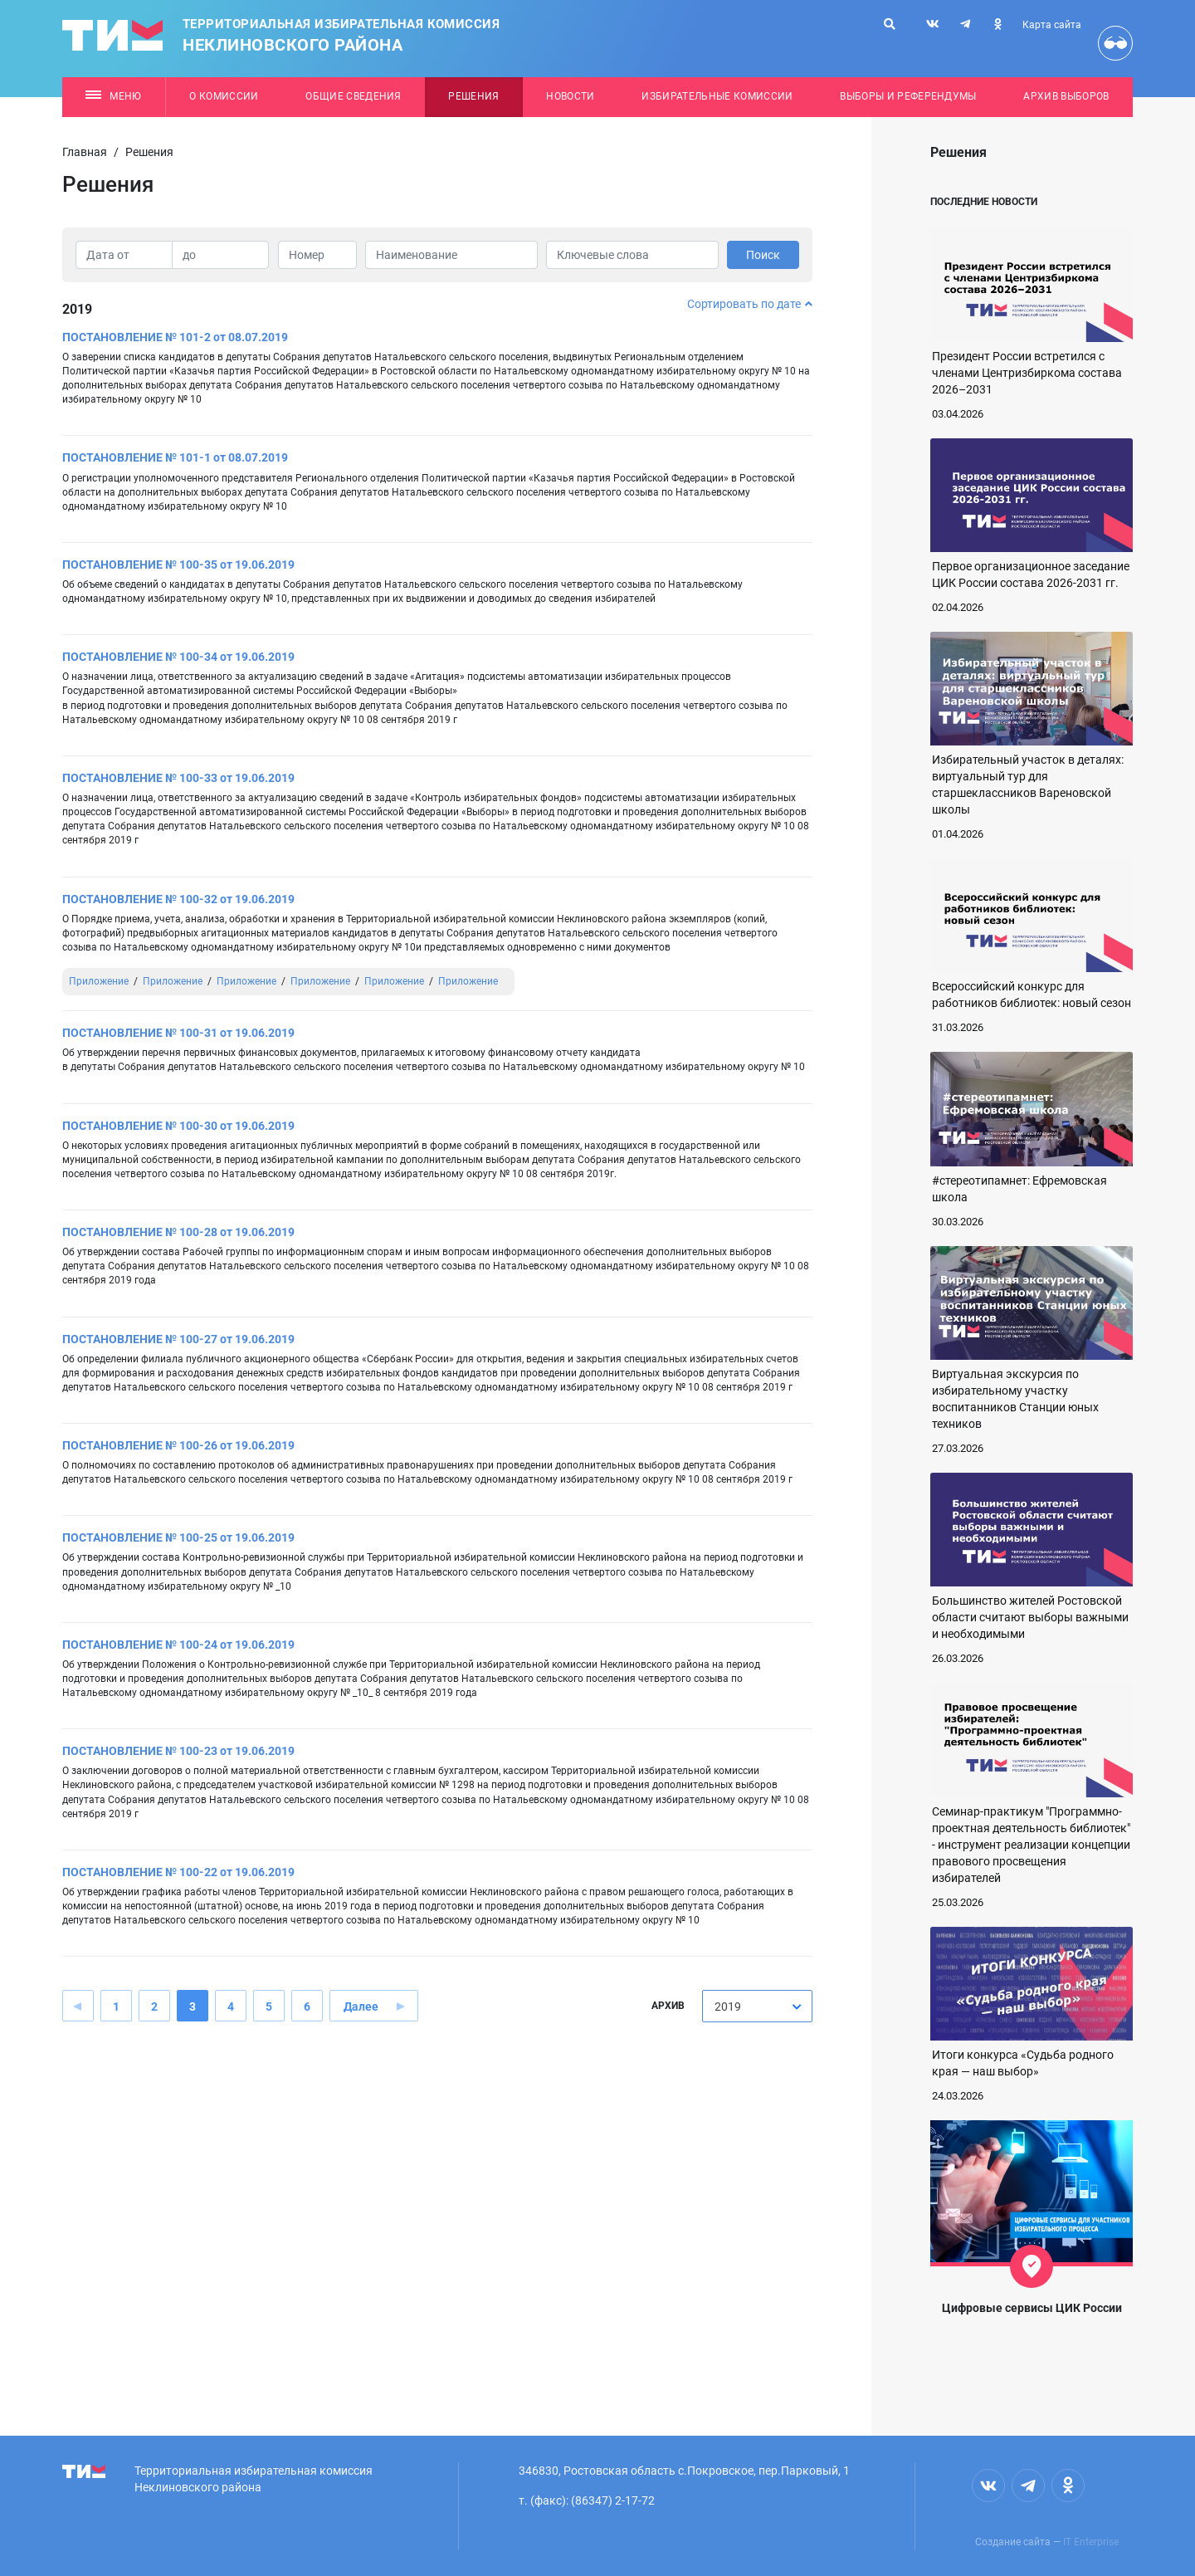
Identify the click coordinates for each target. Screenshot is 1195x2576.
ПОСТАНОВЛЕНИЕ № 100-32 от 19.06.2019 (178, 899)
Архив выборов (1066, 96)
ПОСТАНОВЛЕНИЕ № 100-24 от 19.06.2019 (178, 1644)
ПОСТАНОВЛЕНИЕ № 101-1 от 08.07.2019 (175, 457)
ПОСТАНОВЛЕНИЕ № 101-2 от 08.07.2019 (175, 337)
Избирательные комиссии (717, 96)
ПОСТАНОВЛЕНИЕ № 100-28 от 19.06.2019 (178, 1232)
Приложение (99, 981)
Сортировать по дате (749, 303)
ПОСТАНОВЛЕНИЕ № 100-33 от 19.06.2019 (178, 778)
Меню (113, 96)
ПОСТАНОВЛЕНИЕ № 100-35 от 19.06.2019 (178, 564)
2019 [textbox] (728, 2006)
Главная (84, 152)
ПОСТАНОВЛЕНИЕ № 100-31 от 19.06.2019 (178, 1032)
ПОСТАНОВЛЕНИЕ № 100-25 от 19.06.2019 (178, 1537)
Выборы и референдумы (908, 96)
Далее (361, 2006)
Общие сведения (353, 96)
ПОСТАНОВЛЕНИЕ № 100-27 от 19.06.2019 (178, 1339)
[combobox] (757, 2006)
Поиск (763, 255)
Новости (570, 96)
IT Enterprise (1091, 2542)
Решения (473, 96)
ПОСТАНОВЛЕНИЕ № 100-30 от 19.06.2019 (178, 1125)
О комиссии (223, 96)
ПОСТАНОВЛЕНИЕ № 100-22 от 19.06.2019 (178, 1872)
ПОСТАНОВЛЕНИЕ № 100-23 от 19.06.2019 (178, 1750)
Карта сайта (1051, 25)
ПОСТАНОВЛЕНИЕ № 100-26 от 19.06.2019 (178, 1445)
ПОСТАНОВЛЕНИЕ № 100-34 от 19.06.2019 (178, 656)
